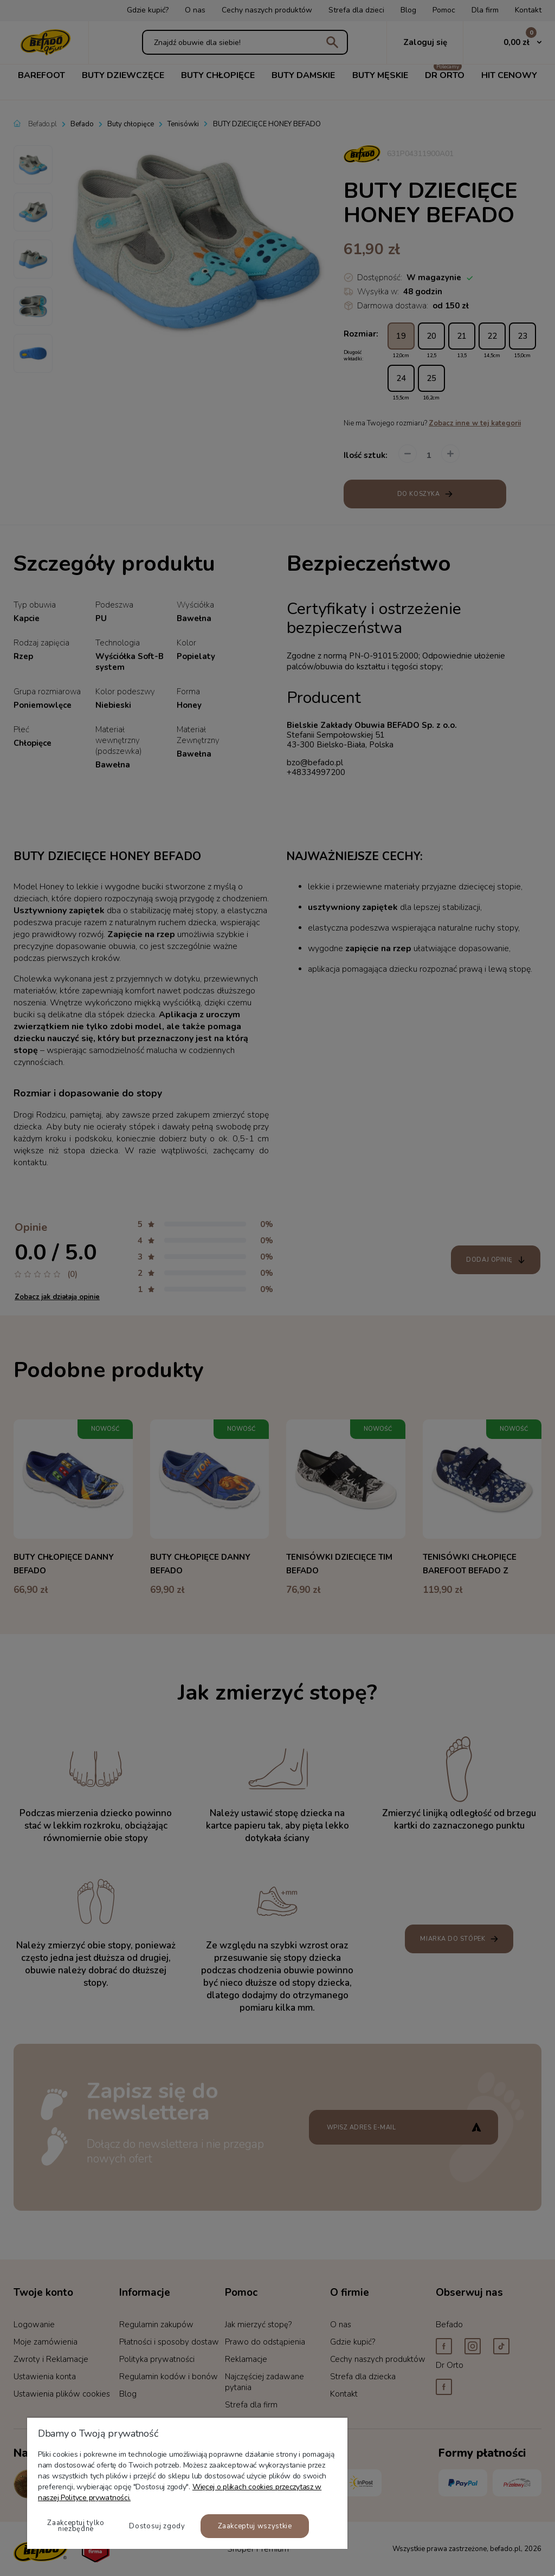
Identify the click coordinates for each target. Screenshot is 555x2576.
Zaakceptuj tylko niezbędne (75, 2526)
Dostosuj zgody (157, 2526)
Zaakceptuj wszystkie (255, 2526)
